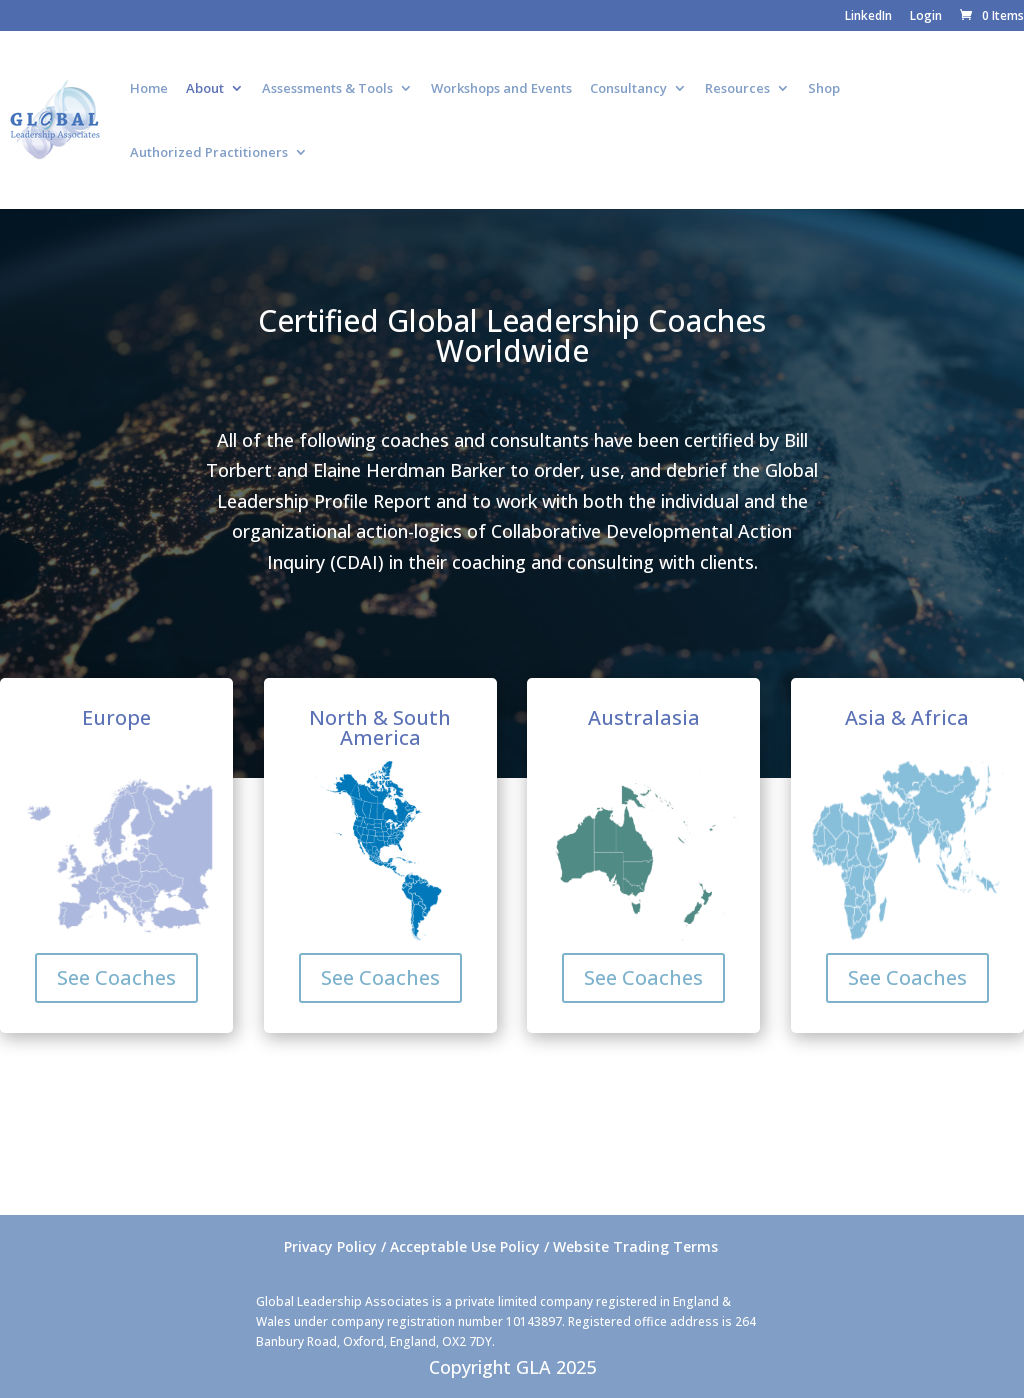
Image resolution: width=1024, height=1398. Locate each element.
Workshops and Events (501, 89)
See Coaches (116, 977)
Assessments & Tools (327, 89)
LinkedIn (868, 17)
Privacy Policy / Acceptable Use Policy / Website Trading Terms (501, 1246)
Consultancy (628, 89)
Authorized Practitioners (209, 153)
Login (926, 17)
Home (149, 89)
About (205, 89)
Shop (824, 89)
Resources (737, 89)
